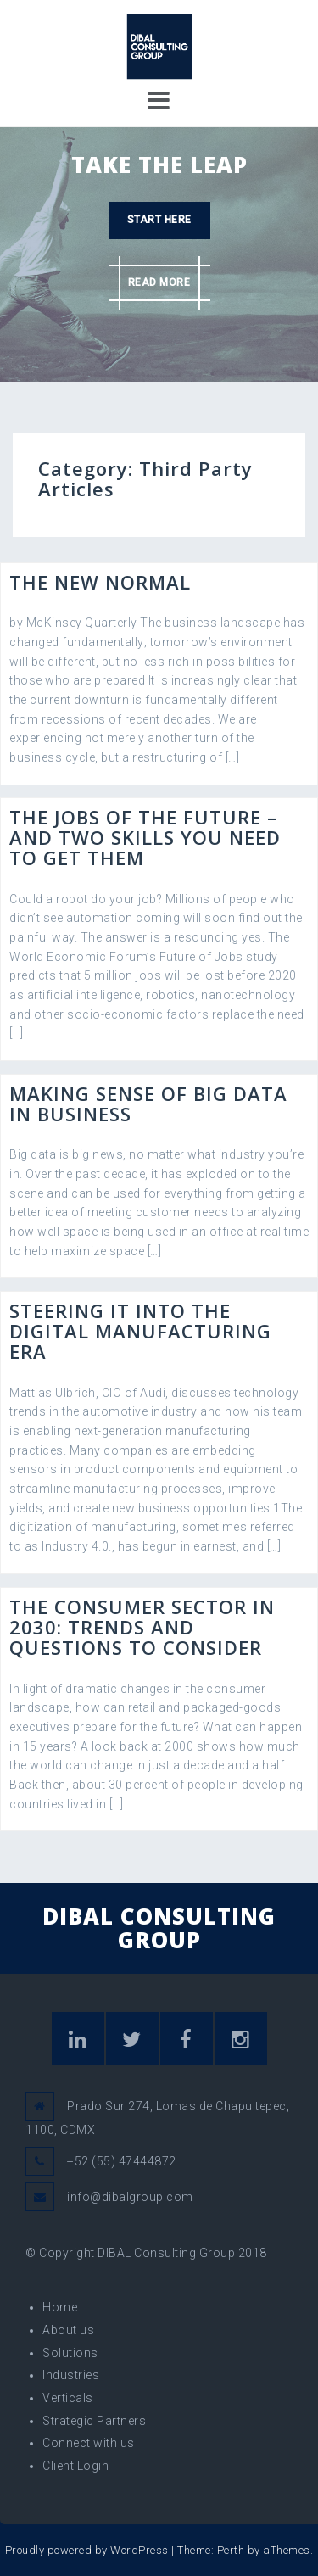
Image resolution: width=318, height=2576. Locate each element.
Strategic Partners (94, 2421)
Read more (159, 282)
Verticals (67, 2398)
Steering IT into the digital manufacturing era (140, 1331)
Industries (70, 2375)
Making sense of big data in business (148, 1103)
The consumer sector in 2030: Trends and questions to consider (142, 1627)
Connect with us (88, 2443)
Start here (159, 220)
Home (59, 2307)
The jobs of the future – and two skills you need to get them (145, 837)
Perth (231, 2550)
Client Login (75, 2466)
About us (68, 2330)
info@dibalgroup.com (130, 2197)
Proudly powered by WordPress (87, 2550)
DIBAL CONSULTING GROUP (159, 1928)
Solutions (70, 2353)
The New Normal (100, 582)
